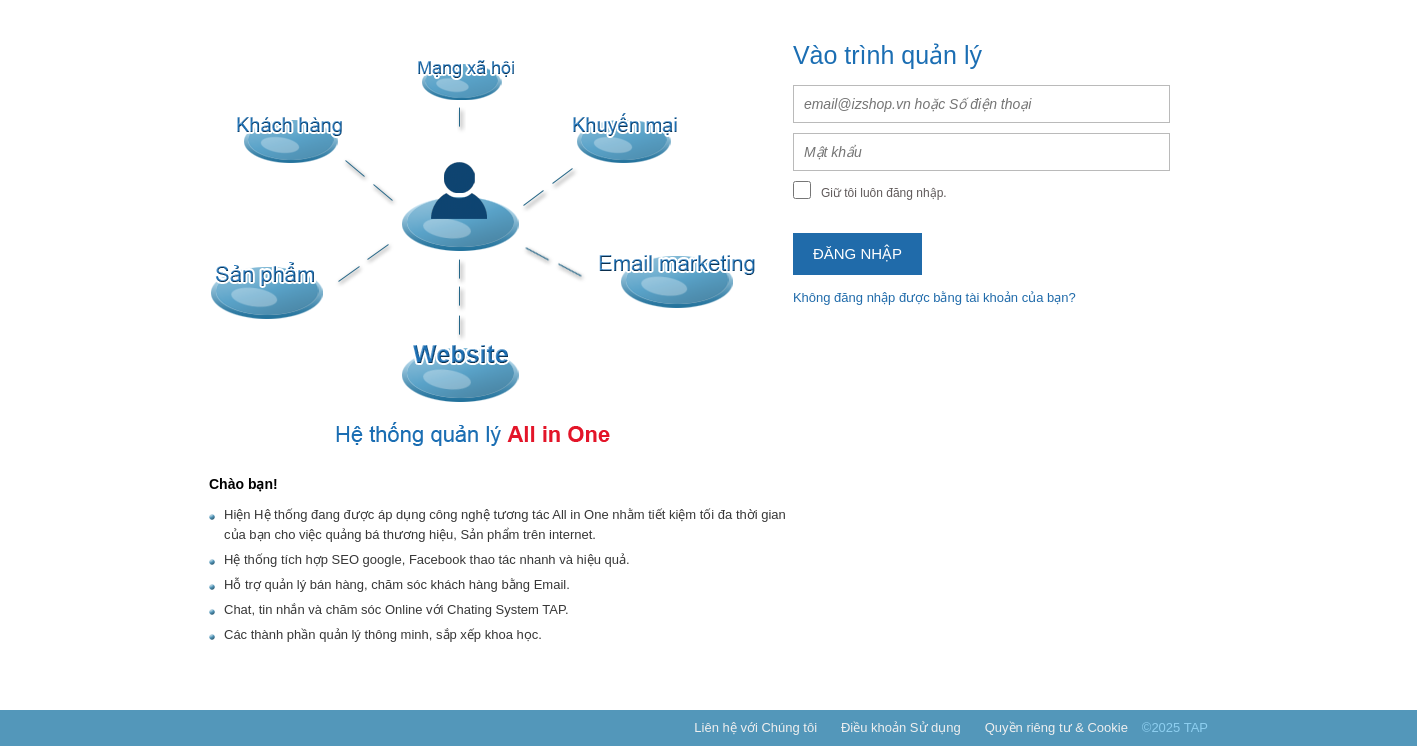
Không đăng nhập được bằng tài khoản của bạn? (934, 297)
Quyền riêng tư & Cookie (1056, 727)
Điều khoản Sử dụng (901, 727)
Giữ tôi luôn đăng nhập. (884, 193)
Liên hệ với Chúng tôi (755, 727)
